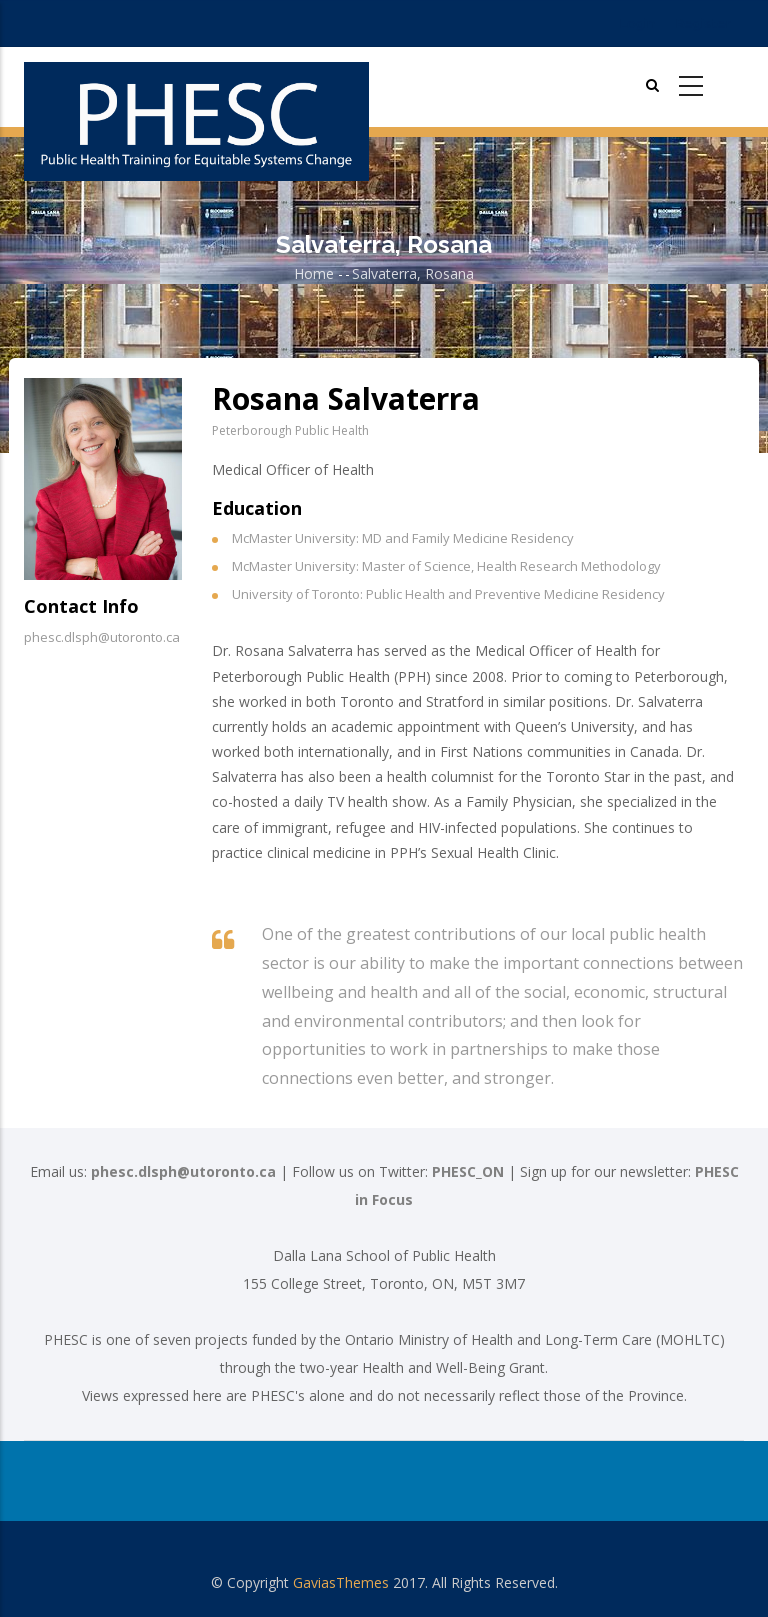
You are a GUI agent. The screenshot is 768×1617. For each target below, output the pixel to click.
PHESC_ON (468, 1171)
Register (703, 23)
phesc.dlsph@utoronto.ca (183, 1171)
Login (637, 23)
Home (314, 273)
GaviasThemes (341, 1582)
